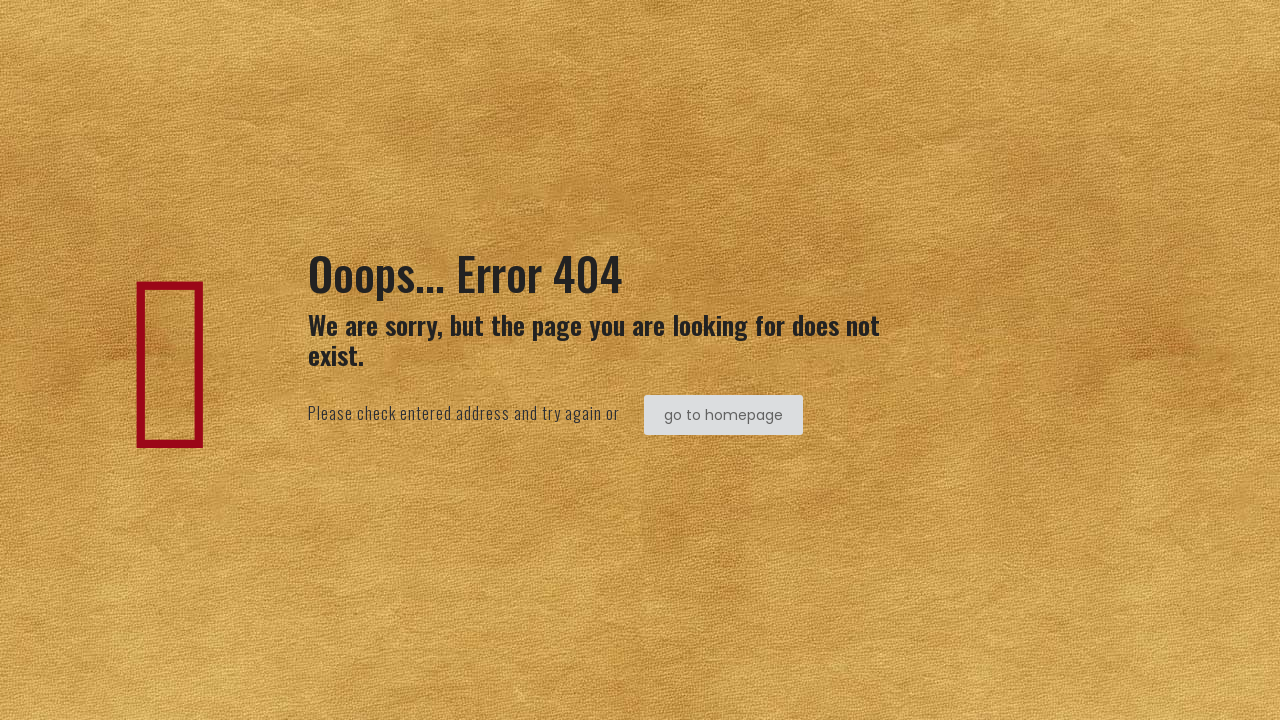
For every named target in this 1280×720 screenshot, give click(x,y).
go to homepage (723, 415)
